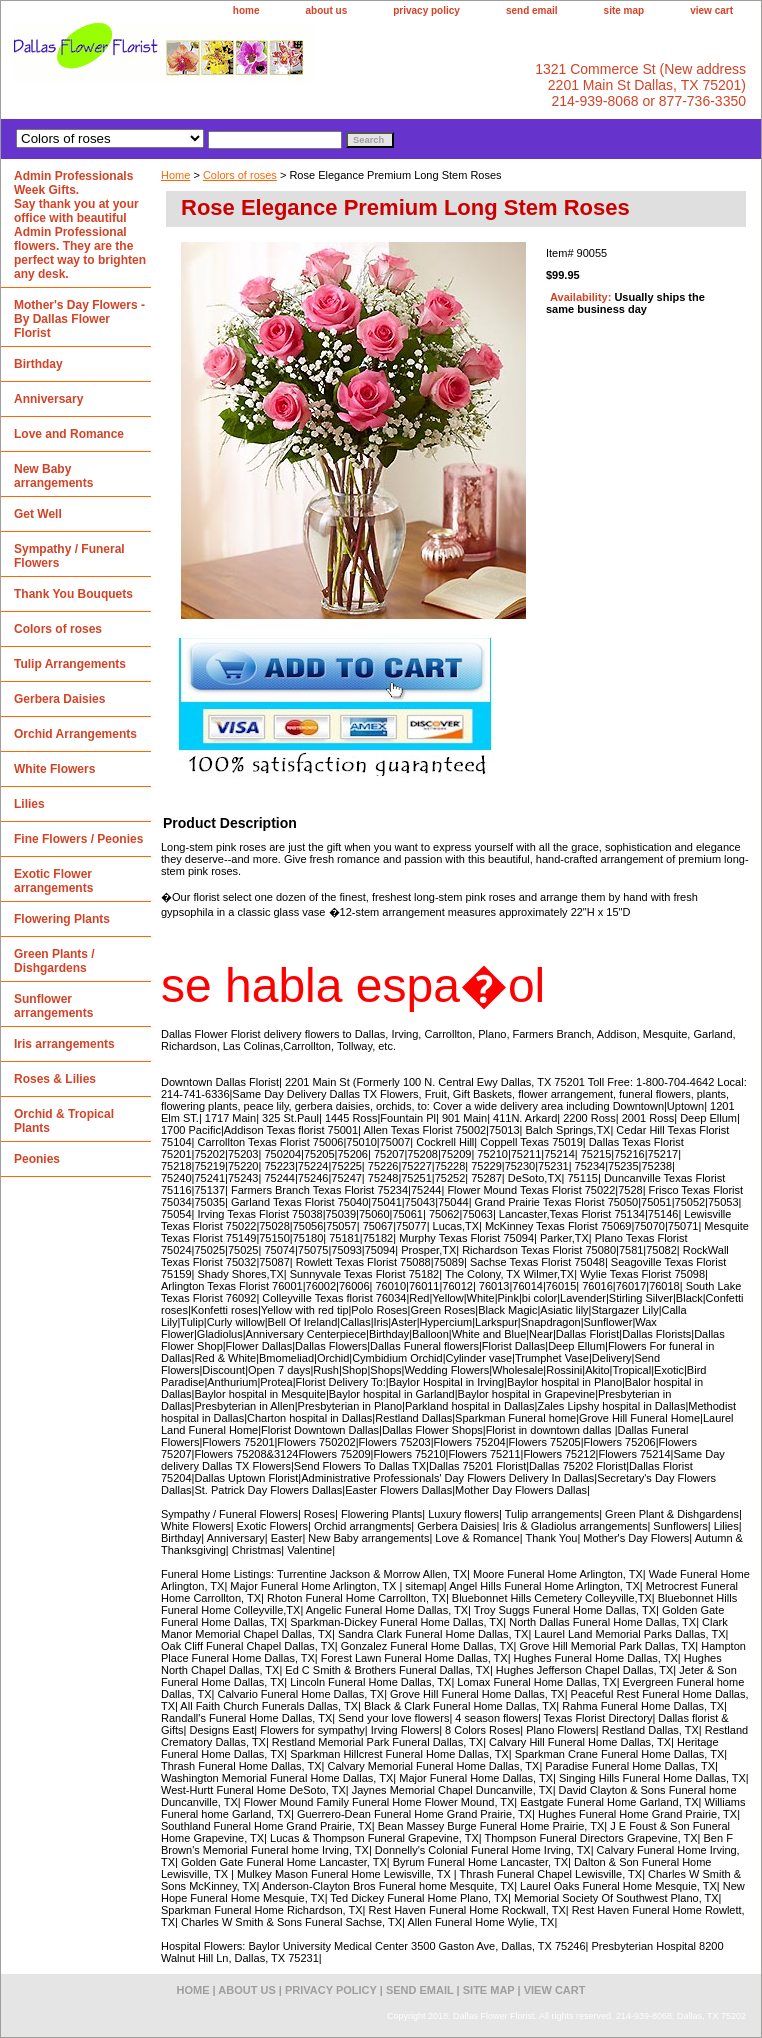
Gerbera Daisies (59, 699)
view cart (711, 10)
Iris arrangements (64, 1044)
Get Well (38, 514)
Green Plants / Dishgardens (54, 961)
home (246, 10)
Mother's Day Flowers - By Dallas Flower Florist (79, 319)
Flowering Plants (62, 919)
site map (624, 10)
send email (532, 10)
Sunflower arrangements (53, 1006)
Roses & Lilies (55, 1079)
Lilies (29, 804)
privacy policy (426, 10)
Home (175, 175)
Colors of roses (240, 175)
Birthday (38, 364)
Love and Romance (69, 434)
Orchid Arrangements (75, 734)
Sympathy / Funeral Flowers (69, 556)
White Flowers (54, 769)
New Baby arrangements (53, 476)
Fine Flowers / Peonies (78, 839)
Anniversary (48, 399)
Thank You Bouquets (73, 594)
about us (327, 10)
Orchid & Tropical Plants (64, 1121)
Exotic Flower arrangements (53, 881)
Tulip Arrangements (70, 664)
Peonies (37, 1159)
